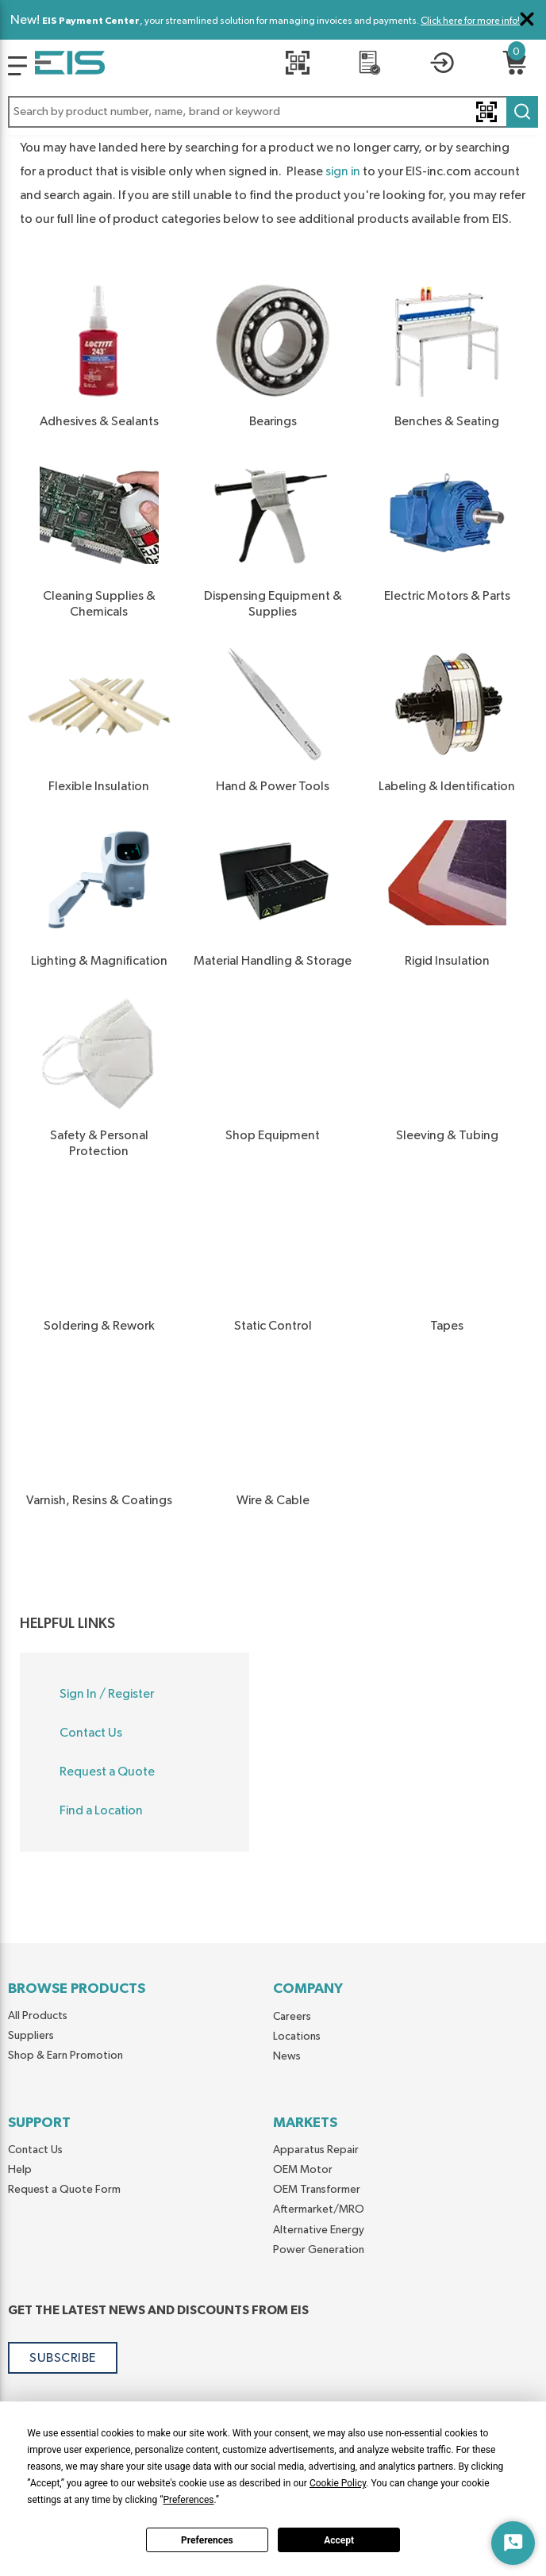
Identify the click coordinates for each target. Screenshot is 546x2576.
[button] (273, 112)
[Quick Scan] (298, 65)
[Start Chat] (513, 2543)
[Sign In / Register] (442, 65)
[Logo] (17, 65)
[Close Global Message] (527, 19)
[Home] (70, 65)
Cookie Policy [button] (338, 2483)
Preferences (207, 2540)
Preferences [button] (188, 2499)
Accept (339, 2540)
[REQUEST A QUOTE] (370, 65)
